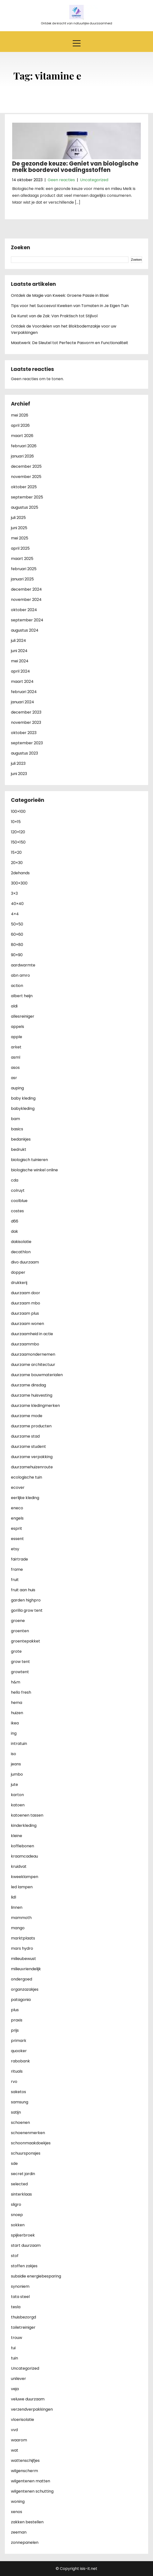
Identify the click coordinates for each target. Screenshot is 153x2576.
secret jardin (23, 2174)
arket (16, 1047)
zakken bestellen (27, 2522)
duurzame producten (31, 1426)
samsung (19, 2102)
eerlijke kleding (25, 1498)
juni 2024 (19, 651)
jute (14, 1784)
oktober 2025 (24, 487)
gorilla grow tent (27, 1610)
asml (15, 1057)
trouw (16, 2337)
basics (17, 1129)
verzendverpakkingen (32, 2409)
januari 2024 (22, 702)
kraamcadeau (24, 1856)
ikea (15, 1723)
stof (14, 2255)
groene (18, 1620)
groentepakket (25, 1641)
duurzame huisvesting (31, 1395)
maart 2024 (22, 681)
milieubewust (23, 1958)
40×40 (17, 903)
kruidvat (19, 1866)
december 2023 (26, 712)
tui (13, 2348)
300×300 (19, 883)
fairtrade (19, 1559)
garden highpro (26, 1600)
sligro (16, 2204)
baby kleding (23, 1098)
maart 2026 (22, 435)
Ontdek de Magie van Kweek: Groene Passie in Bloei (59, 295)
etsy (15, 1549)
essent (17, 1539)
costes (17, 1211)
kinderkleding (23, 1825)
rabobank (20, 2061)
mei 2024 (19, 661)
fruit (15, 1579)
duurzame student (28, 1446)
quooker (19, 2051)
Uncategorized (94, 180)
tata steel (20, 2296)
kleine (16, 1836)
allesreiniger (22, 1016)
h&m (15, 1682)
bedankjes (21, 1139)
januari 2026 (22, 456)
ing (14, 1733)
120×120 (18, 832)
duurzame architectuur (33, 1364)
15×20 (16, 852)
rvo (14, 2081)
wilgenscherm (24, 2471)
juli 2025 (18, 517)
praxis (16, 2020)
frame (17, 1569)
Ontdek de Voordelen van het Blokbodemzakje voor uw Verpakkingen (63, 329)
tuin (14, 2358)
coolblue (19, 1200)
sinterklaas (21, 2194)
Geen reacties (61, 180)
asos (15, 1067)
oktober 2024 (24, 610)
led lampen (22, 1887)
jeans (16, 1764)
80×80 (17, 944)
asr (14, 1078)
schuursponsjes (25, 2153)
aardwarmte (23, 965)
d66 (14, 1221)
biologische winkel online (34, 1170)
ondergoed (21, 1979)
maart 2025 (22, 558)
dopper (18, 1272)
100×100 (18, 811)
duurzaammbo (25, 1344)
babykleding (23, 1108)
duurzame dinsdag (28, 1385)
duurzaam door (25, 1293)
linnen (16, 1907)
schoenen (20, 2122)
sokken (18, 2225)
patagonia (21, 1999)
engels (17, 1518)
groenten (20, 1631)
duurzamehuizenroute (32, 1467)
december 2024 (26, 589)
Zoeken (20, 248)
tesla (15, 2307)
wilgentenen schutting (32, 2491)
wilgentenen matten (30, 2481)
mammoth (21, 1917)
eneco (17, 1508)
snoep (17, 2215)
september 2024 (27, 620)
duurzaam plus (25, 1313)
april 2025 (20, 548)
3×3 (14, 893)
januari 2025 (22, 579)
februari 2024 (24, 692)
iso (13, 1754)
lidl (13, 1897)
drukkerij (19, 1282)
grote (16, 1651)
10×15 (16, 822)
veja (15, 2389)
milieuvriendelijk (26, 1969)
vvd (14, 2430)
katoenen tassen (27, 1815)
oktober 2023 (23, 733)
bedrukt (18, 1149)
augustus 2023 (24, 753)
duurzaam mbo (25, 1303)
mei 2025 (19, 538)
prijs (15, 2030)
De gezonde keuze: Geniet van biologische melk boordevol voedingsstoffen (75, 166)
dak (14, 1231)
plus (15, 2010)
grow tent (20, 1661)
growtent (20, 1672)
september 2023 (27, 743)
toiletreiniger (23, 2327)
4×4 (15, 914)
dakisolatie (21, 1241)
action (17, 985)
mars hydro (22, 1948)
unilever (18, 2378)
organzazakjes (24, 1989)
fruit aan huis (23, 1590)
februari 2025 (23, 569)
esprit (16, 1528)
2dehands (20, 873)
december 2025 (26, 466)
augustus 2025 (24, 507)
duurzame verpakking (32, 1457)
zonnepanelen (24, 2542)
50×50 (17, 924)
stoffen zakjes (24, 2266)
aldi (14, 1006)
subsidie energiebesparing (36, 2276)
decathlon (21, 1252)
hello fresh (21, 1692)
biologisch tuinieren (29, 1160)
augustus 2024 (24, 630)
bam (15, 1119)
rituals (17, 2071)
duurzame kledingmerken (35, 1405)
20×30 (17, 862)
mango (18, 1928)
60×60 (17, 934)
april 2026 (20, 425)
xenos (16, 2512)
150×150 (18, 842)
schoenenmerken (28, 2133)
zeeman (19, 2532)
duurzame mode (26, 1416)
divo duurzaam (25, 1262)
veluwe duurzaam (28, 2399)
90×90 (17, 955)
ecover (18, 1487)
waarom (19, 2440)
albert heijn (22, 996)
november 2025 (26, 476)
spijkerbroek (23, 2235)
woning (18, 2501)
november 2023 (26, 722)
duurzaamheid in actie (32, 1334)
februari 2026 (23, 446)
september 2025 (27, 497)
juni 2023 (19, 773)
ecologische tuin (26, 1477)
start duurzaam (26, 2245)
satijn (16, 2112)
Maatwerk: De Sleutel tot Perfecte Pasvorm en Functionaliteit (69, 343)
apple (16, 1037)
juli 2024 (18, 640)
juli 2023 (18, 763)
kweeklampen (24, 1877)
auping (17, 1088)
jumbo (17, 1774)
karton (17, 1795)
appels (17, 1026)
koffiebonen (22, 1846)
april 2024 (20, 671)
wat (14, 2450)
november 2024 (26, 599)
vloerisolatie (22, 2419)
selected (19, 2184)
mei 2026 (19, 415)
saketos (18, 2092)
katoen (18, 1805)
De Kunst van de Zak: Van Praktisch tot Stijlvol (54, 316)
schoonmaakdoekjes (31, 2143)
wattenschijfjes (25, 2460)
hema (16, 1702)
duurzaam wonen (27, 1323)
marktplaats (23, 1938)
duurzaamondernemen (33, 1354)
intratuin (19, 1743)
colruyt (18, 1190)
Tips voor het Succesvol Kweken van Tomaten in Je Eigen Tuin (70, 305)
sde (14, 2163)
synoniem (20, 2286)
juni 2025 (19, 528)
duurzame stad (25, 1436)
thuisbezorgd (23, 2317)
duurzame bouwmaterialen (37, 1375)
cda (14, 1180)
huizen (17, 1713)
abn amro (20, 975)
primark (18, 2040)
